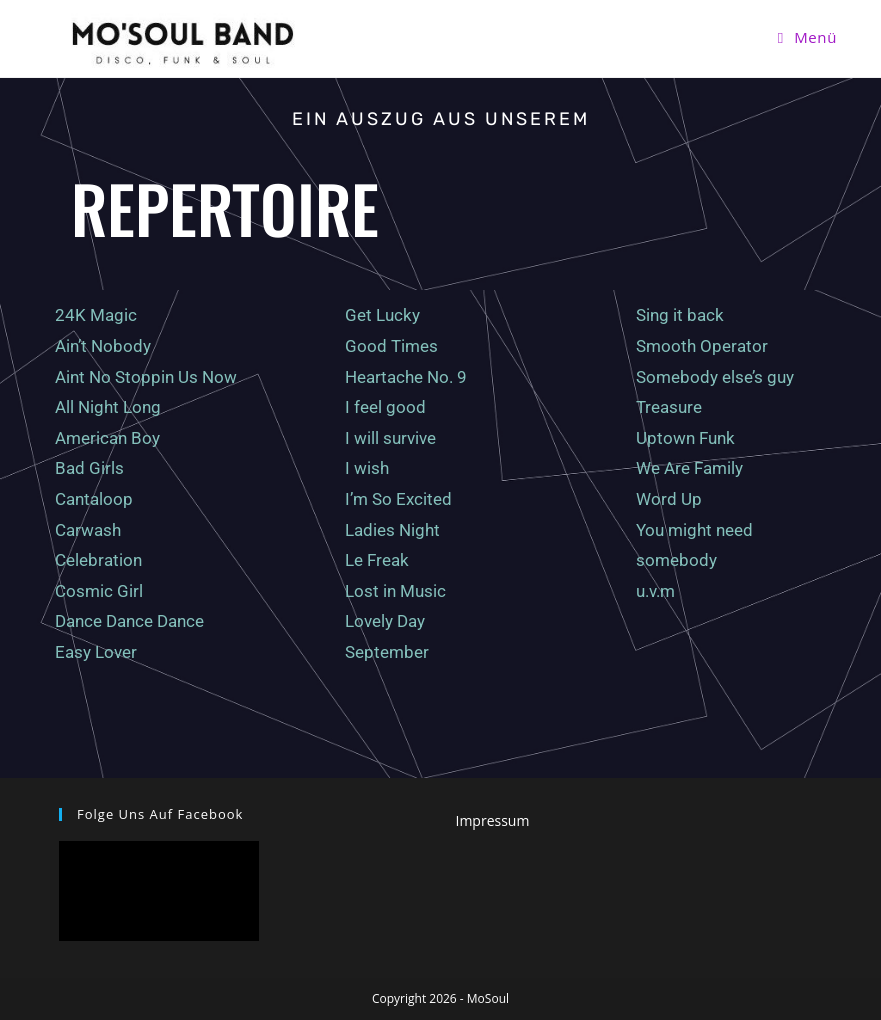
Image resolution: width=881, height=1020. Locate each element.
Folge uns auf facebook (160, 814)
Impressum (492, 820)
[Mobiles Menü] (807, 37)
